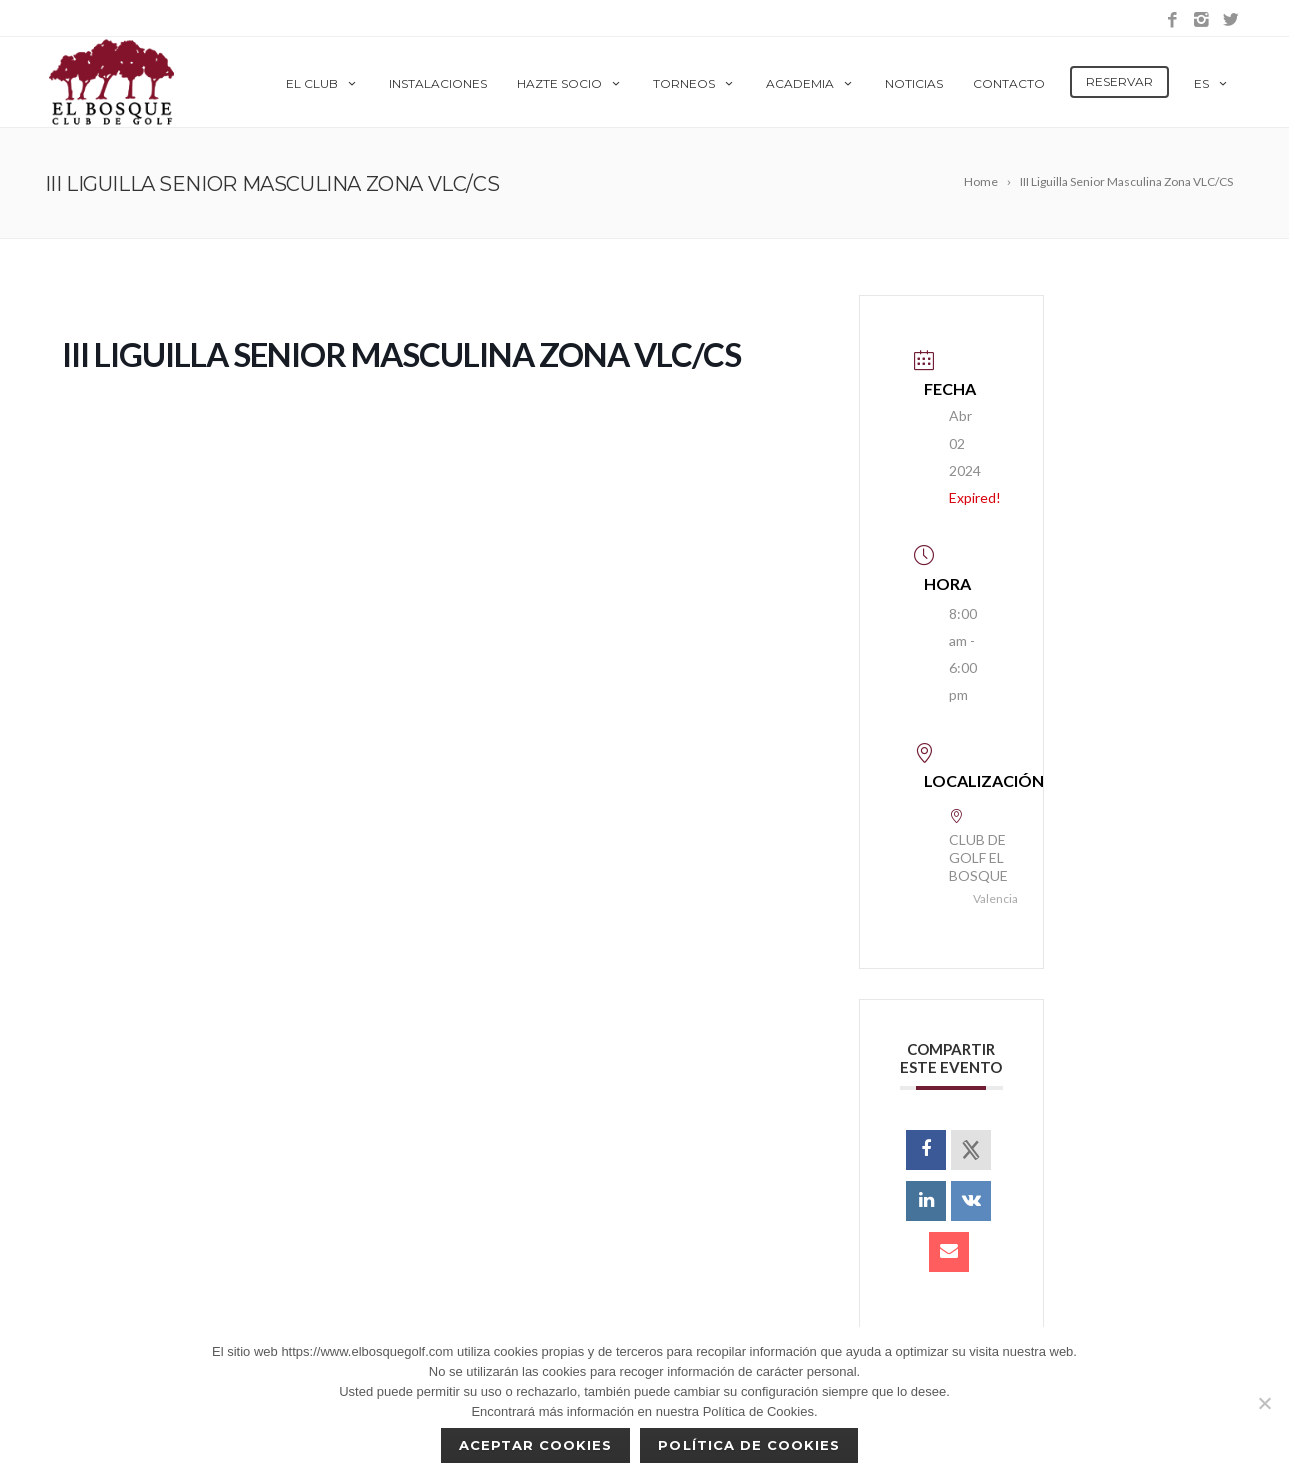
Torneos (694, 83)
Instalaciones (438, 83)
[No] (1264, 1403)
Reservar (1119, 81)
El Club (322, 83)
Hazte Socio (570, 83)
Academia (810, 83)
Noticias (914, 83)
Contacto (1009, 83)
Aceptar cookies (536, 1445)
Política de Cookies (749, 1445)
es (1212, 83)
